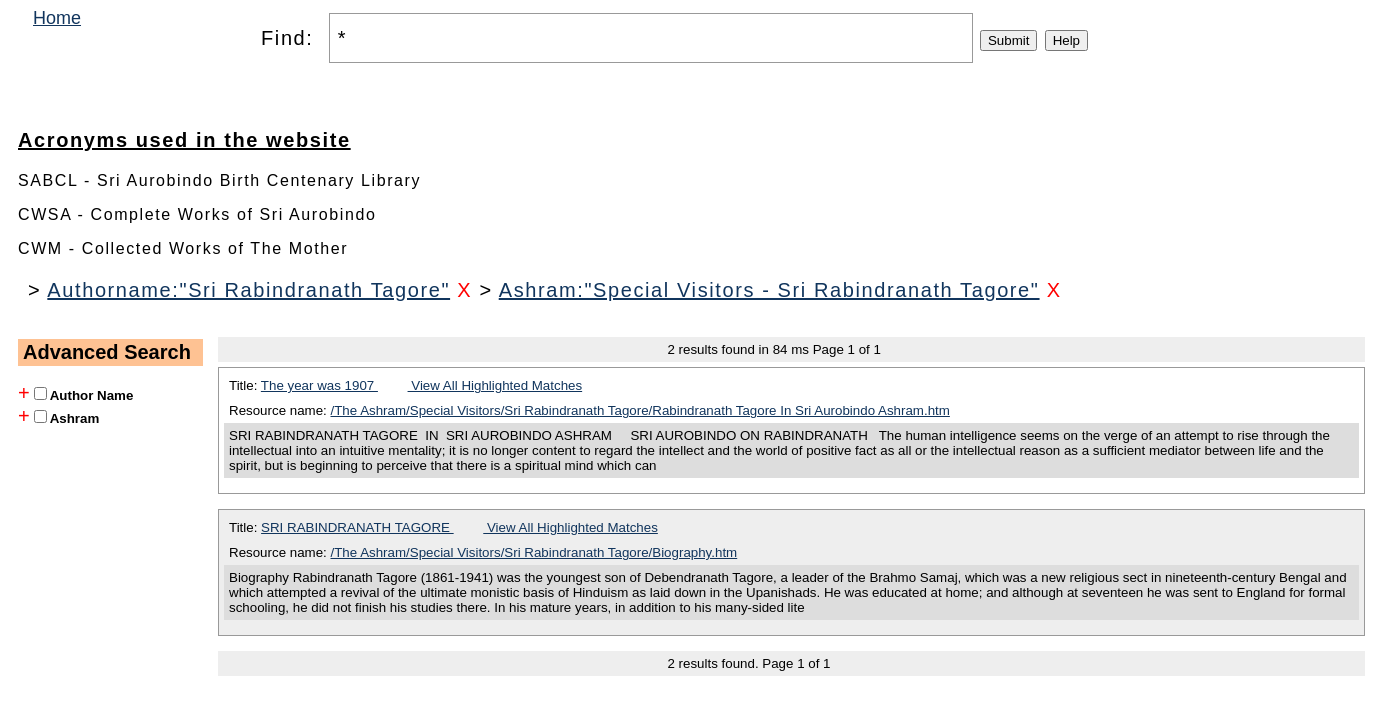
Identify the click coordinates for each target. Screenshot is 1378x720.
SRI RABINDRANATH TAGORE (357, 527)
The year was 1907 (319, 385)
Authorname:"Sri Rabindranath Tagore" (248, 290)
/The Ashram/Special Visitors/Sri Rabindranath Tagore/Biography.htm (534, 552)
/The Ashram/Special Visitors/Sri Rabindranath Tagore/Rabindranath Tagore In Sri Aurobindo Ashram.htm (640, 410)
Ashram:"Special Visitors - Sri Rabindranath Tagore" (769, 290)
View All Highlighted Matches (495, 385)
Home (57, 18)
